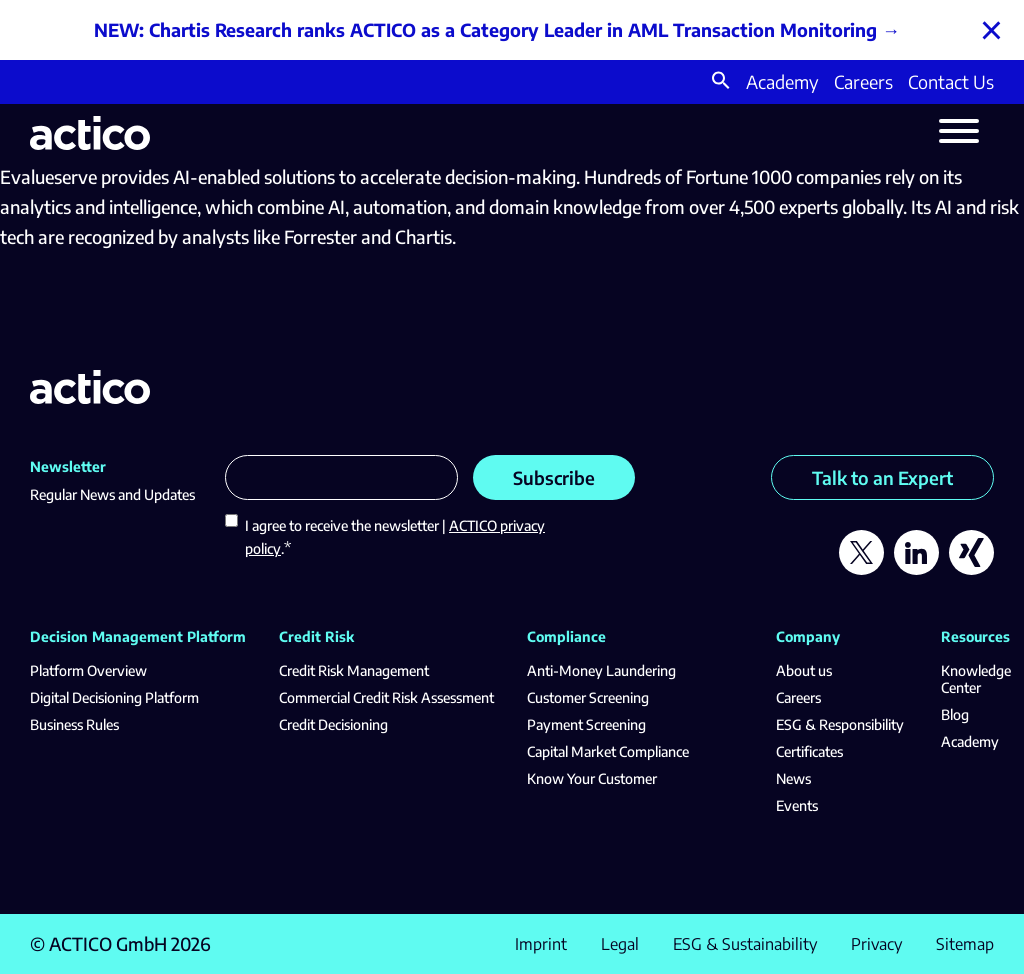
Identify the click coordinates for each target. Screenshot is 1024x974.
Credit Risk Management (354, 670)
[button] (721, 82)
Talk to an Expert (882, 477)
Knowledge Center (976, 679)
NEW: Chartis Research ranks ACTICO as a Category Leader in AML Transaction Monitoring (485, 29)
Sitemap (965, 944)
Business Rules (74, 724)
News (793, 778)
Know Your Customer (592, 778)
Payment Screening (586, 724)
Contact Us (951, 81)
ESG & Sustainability (745, 944)
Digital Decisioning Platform (114, 697)
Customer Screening (588, 697)
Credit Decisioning (333, 724)
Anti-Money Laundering (601, 670)
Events (797, 805)
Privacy (876, 944)
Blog (955, 714)
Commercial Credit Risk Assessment (386, 697)
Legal (620, 944)
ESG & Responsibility (840, 724)
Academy (782, 81)
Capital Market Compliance (608, 751)
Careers (863, 81)
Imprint (541, 944)
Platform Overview (88, 670)
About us (804, 670)
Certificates (809, 751)
